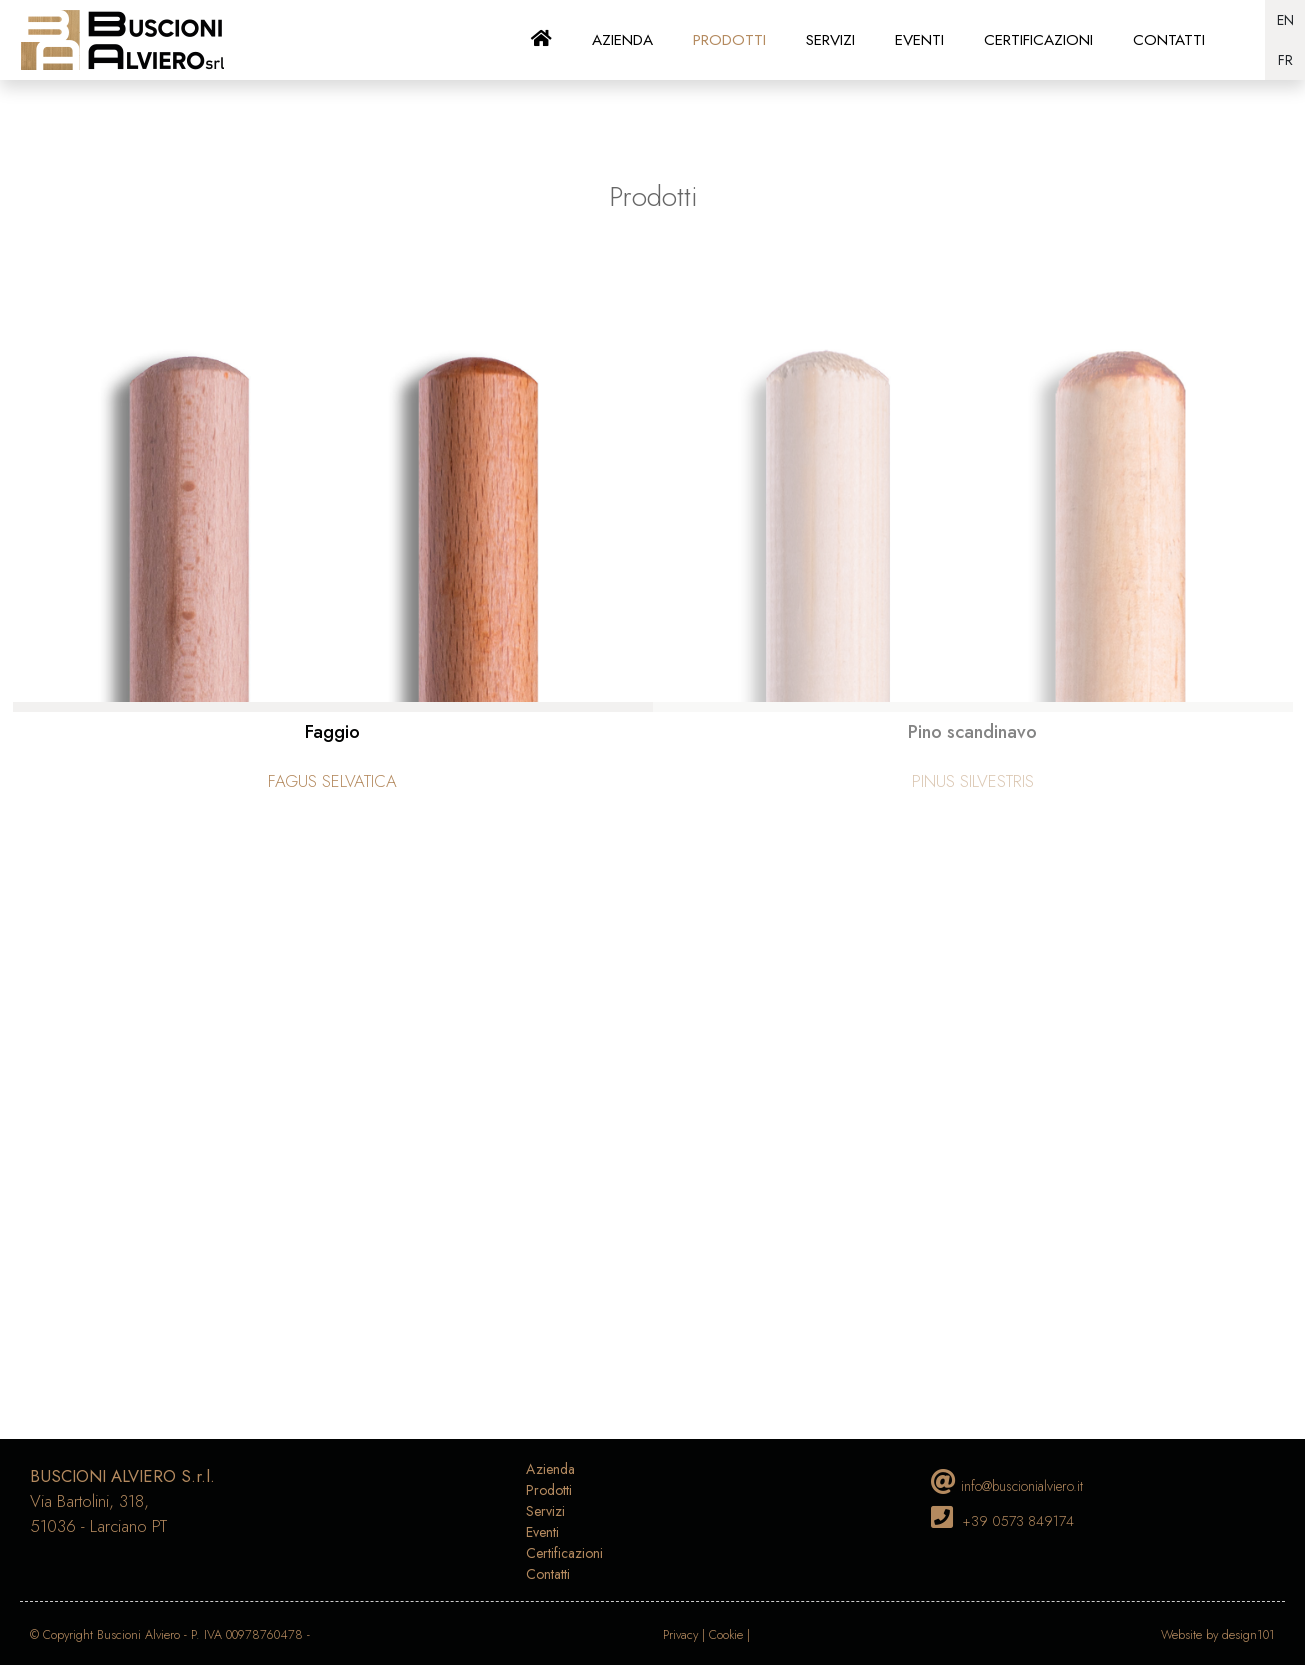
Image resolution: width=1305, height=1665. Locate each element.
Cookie (726, 1635)
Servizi (545, 1511)
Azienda (550, 1469)
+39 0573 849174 (1018, 1521)
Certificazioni (564, 1553)
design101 (1248, 1635)
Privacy (680, 1635)
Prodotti (549, 1490)
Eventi (542, 1532)
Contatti (548, 1574)
